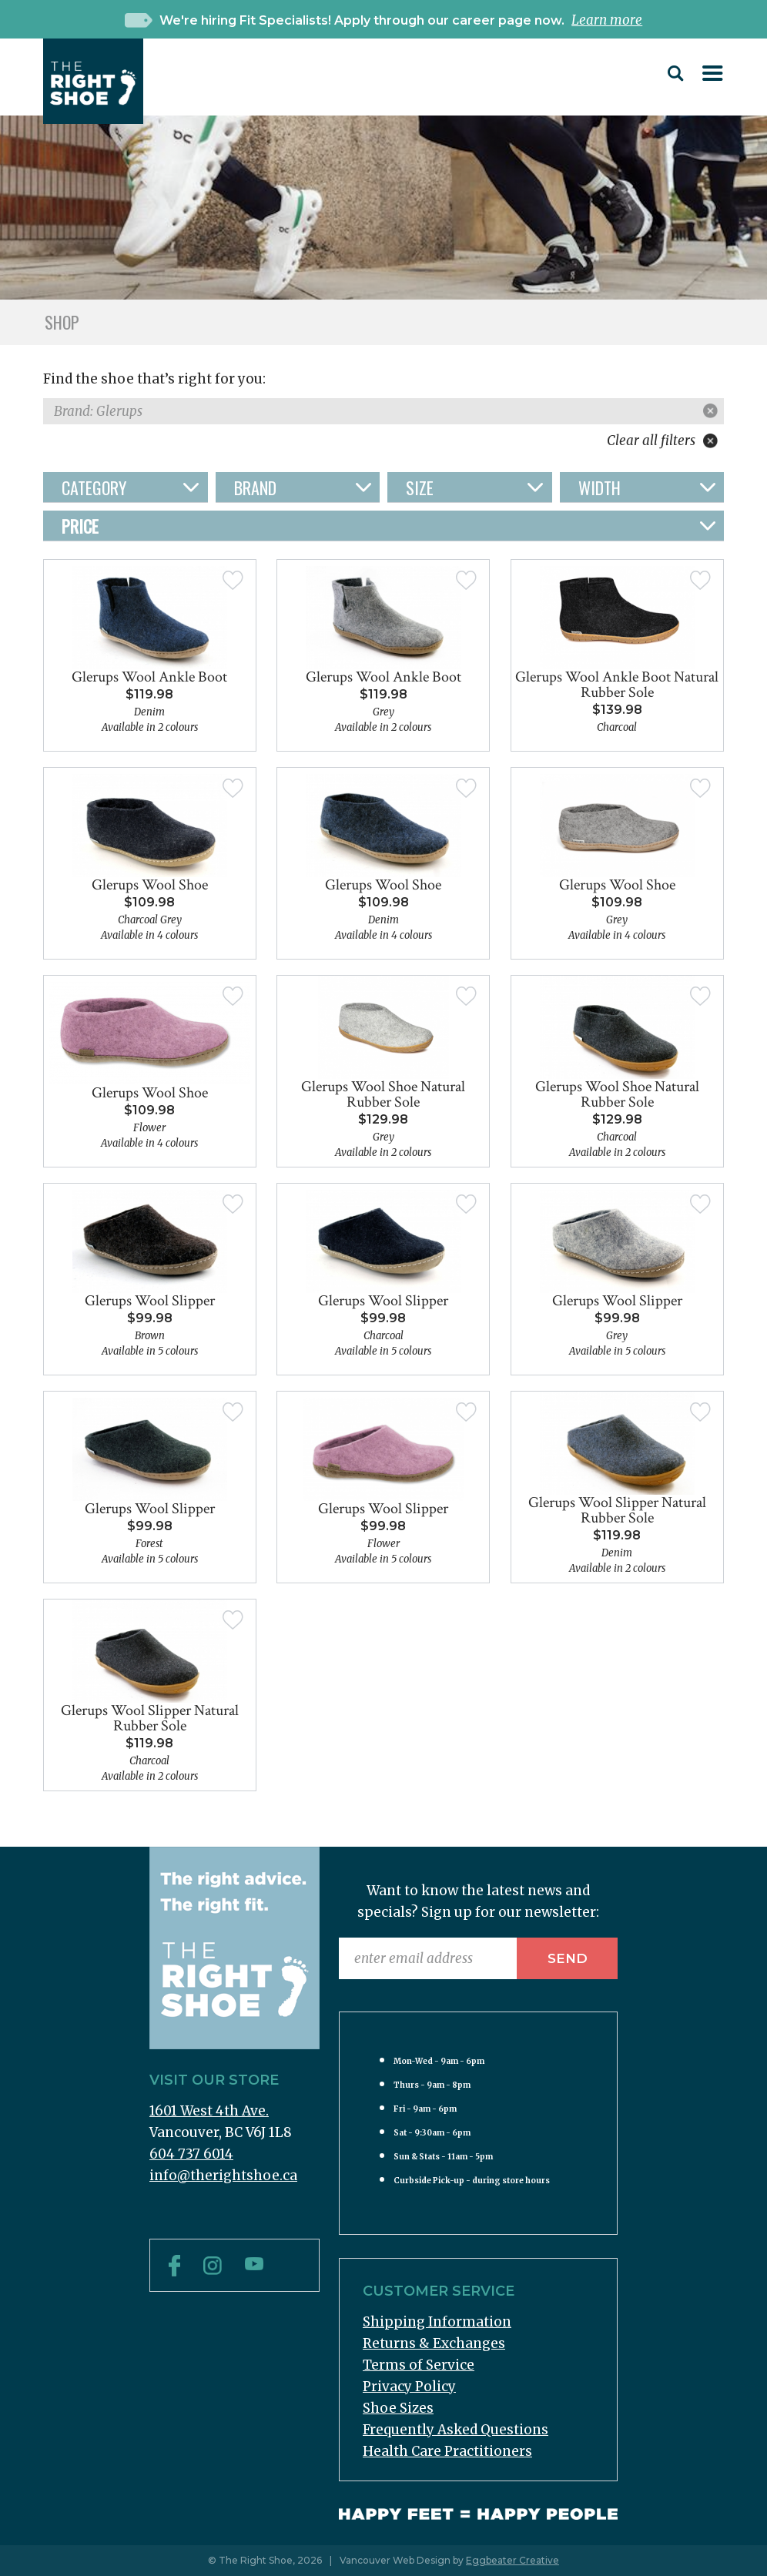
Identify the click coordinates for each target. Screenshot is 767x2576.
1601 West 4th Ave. (209, 2110)
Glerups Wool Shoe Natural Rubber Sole (383, 1094)
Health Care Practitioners (447, 2451)
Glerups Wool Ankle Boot (149, 677)
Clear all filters (662, 440)
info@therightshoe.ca (223, 2175)
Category (94, 487)
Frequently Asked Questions (455, 2429)
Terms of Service (418, 2365)
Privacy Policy (409, 2386)
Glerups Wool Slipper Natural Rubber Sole (617, 1510)
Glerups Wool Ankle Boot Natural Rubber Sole (616, 684)
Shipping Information (437, 2321)
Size (420, 487)
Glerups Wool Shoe (150, 885)
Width (599, 487)
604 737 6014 (191, 2154)
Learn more (606, 20)
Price (80, 526)
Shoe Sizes (398, 2408)
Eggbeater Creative (512, 2560)
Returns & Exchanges (434, 2343)
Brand (255, 487)
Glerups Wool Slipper (150, 1301)
